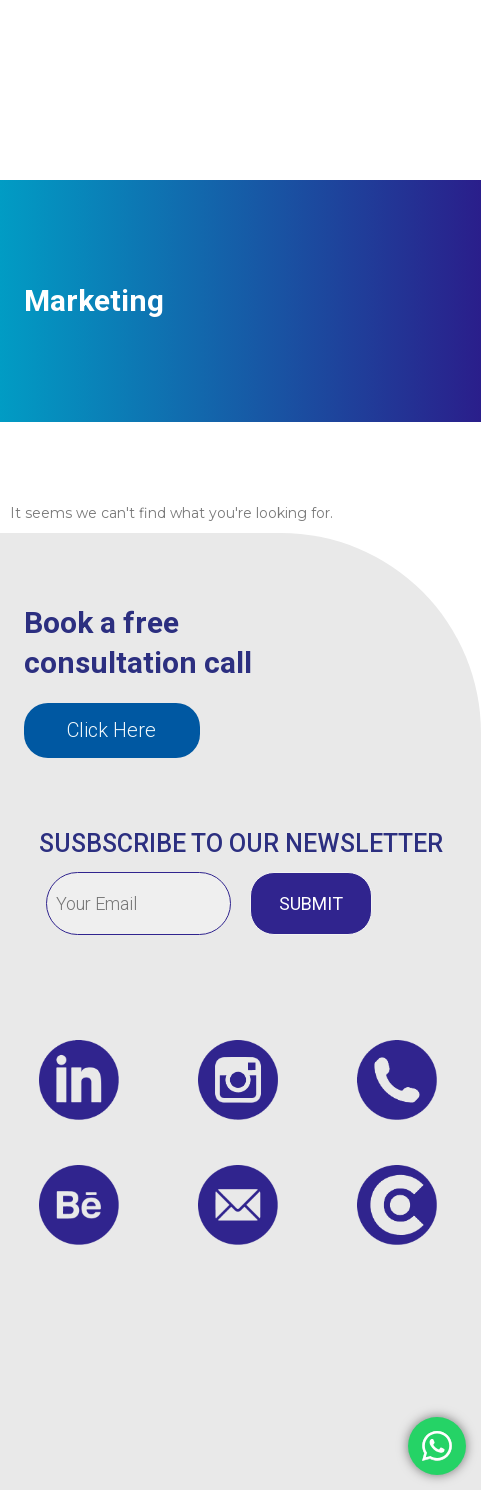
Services (318, 45)
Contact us (300, 135)
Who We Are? (219, 45)
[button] (112, 730)
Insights (399, 45)
